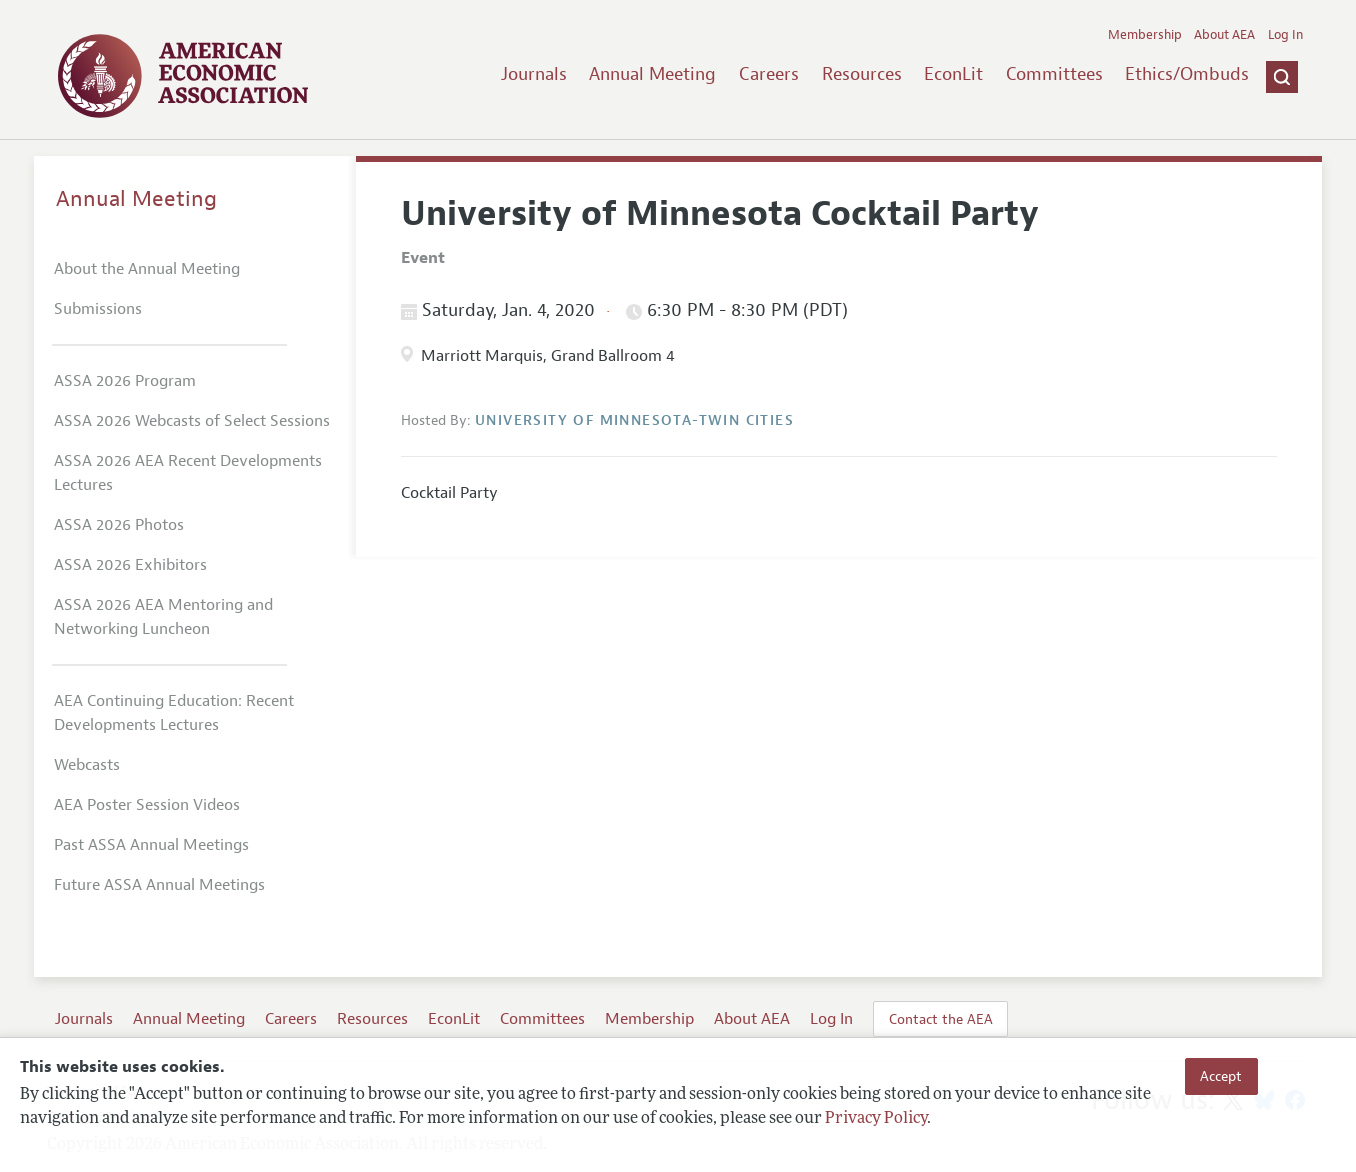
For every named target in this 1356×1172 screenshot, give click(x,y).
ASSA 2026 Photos (119, 525)
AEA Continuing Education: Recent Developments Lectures (174, 713)
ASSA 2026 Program (125, 381)
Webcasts (87, 765)
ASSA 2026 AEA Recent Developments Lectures (188, 473)
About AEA (1224, 35)
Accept (1221, 1076)
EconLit (953, 74)
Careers (769, 74)
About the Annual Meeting (147, 269)
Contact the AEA (941, 1019)
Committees (1054, 74)
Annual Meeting (652, 74)
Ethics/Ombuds (1187, 74)
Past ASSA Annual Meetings (151, 845)
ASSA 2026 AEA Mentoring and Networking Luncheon (163, 617)
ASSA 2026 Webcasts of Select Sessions (192, 421)
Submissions (98, 309)
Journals (534, 74)
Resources (862, 74)
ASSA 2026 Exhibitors (130, 565)
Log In (1285, 35)
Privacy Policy (876, 1119)
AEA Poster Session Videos (147, 805)
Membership (1145, 35)
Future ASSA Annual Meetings (159, 885)
